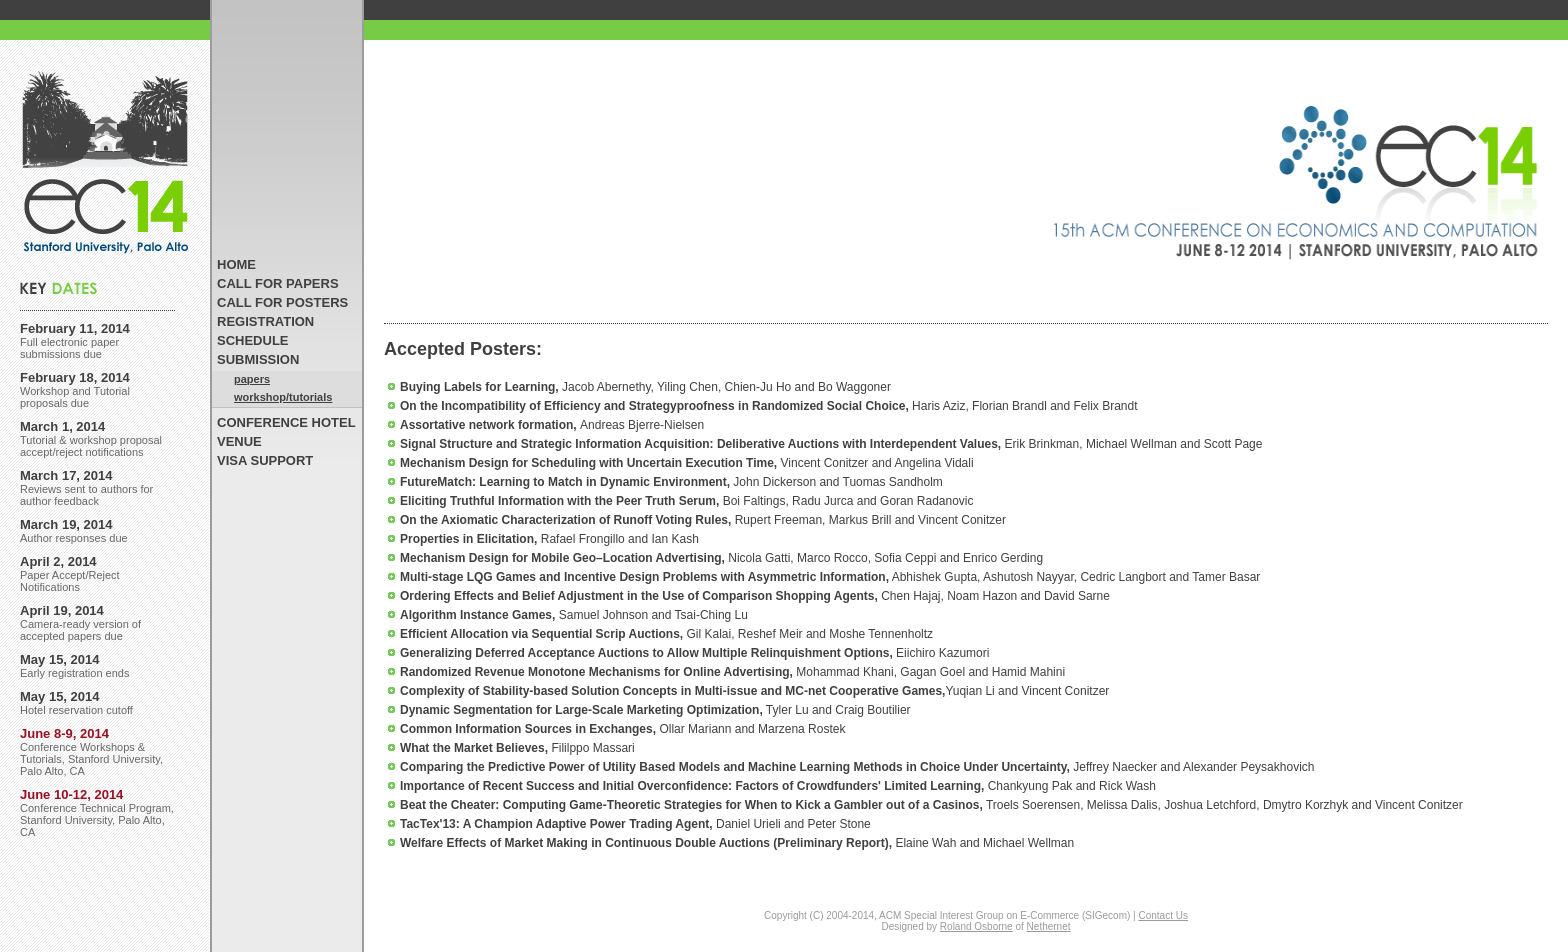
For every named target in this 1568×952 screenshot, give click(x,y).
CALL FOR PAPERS (278, 283)
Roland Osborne (976, 926)
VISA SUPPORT (265, 460)
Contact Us (1162, 915)
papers (252, 379)
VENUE (239, 441)
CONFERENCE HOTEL (286, 422)
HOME (236, 264)
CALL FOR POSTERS (282, 302)
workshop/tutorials (283, 397)
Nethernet (1049, 926)
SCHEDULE (253, 340)
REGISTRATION (265, 321)
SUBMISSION (258, 359)
